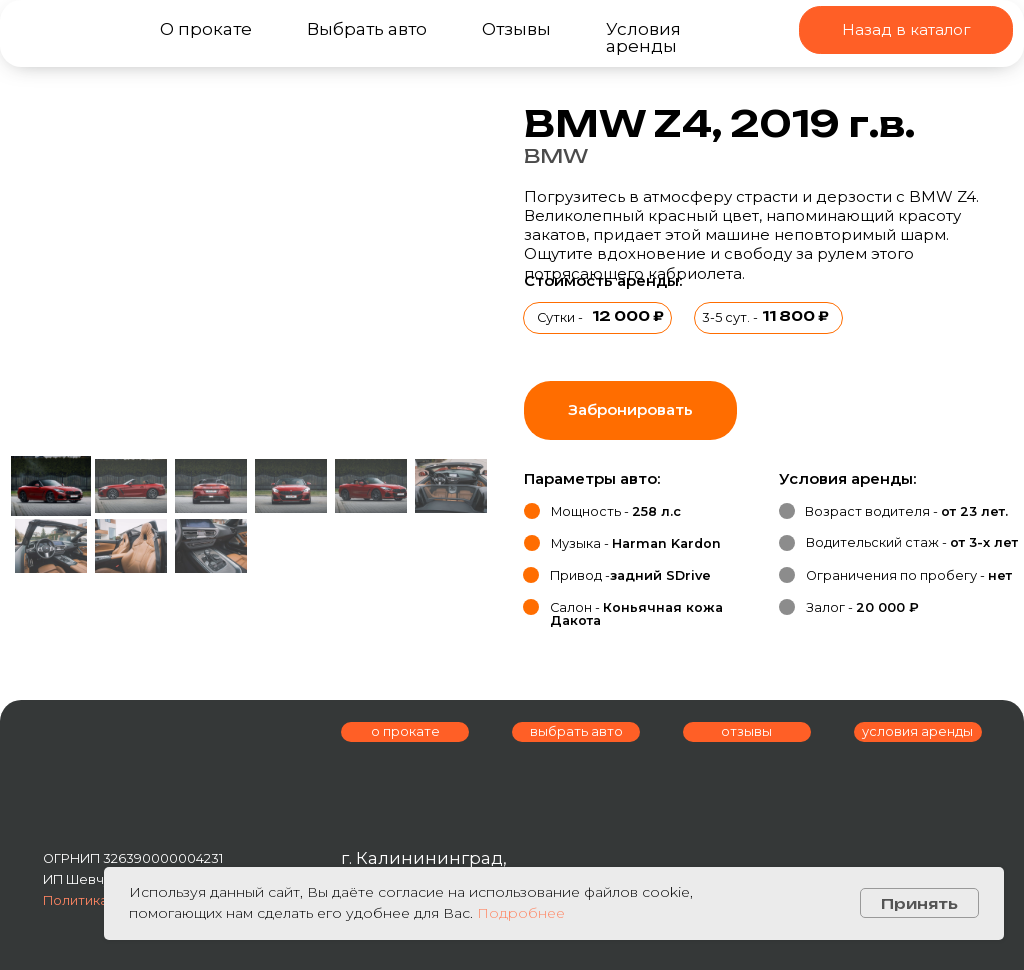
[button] (630, 410)
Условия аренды (643, 37)
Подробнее (521, 913)
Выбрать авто (367, 28)
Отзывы (516, 28)
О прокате (206, 28)
